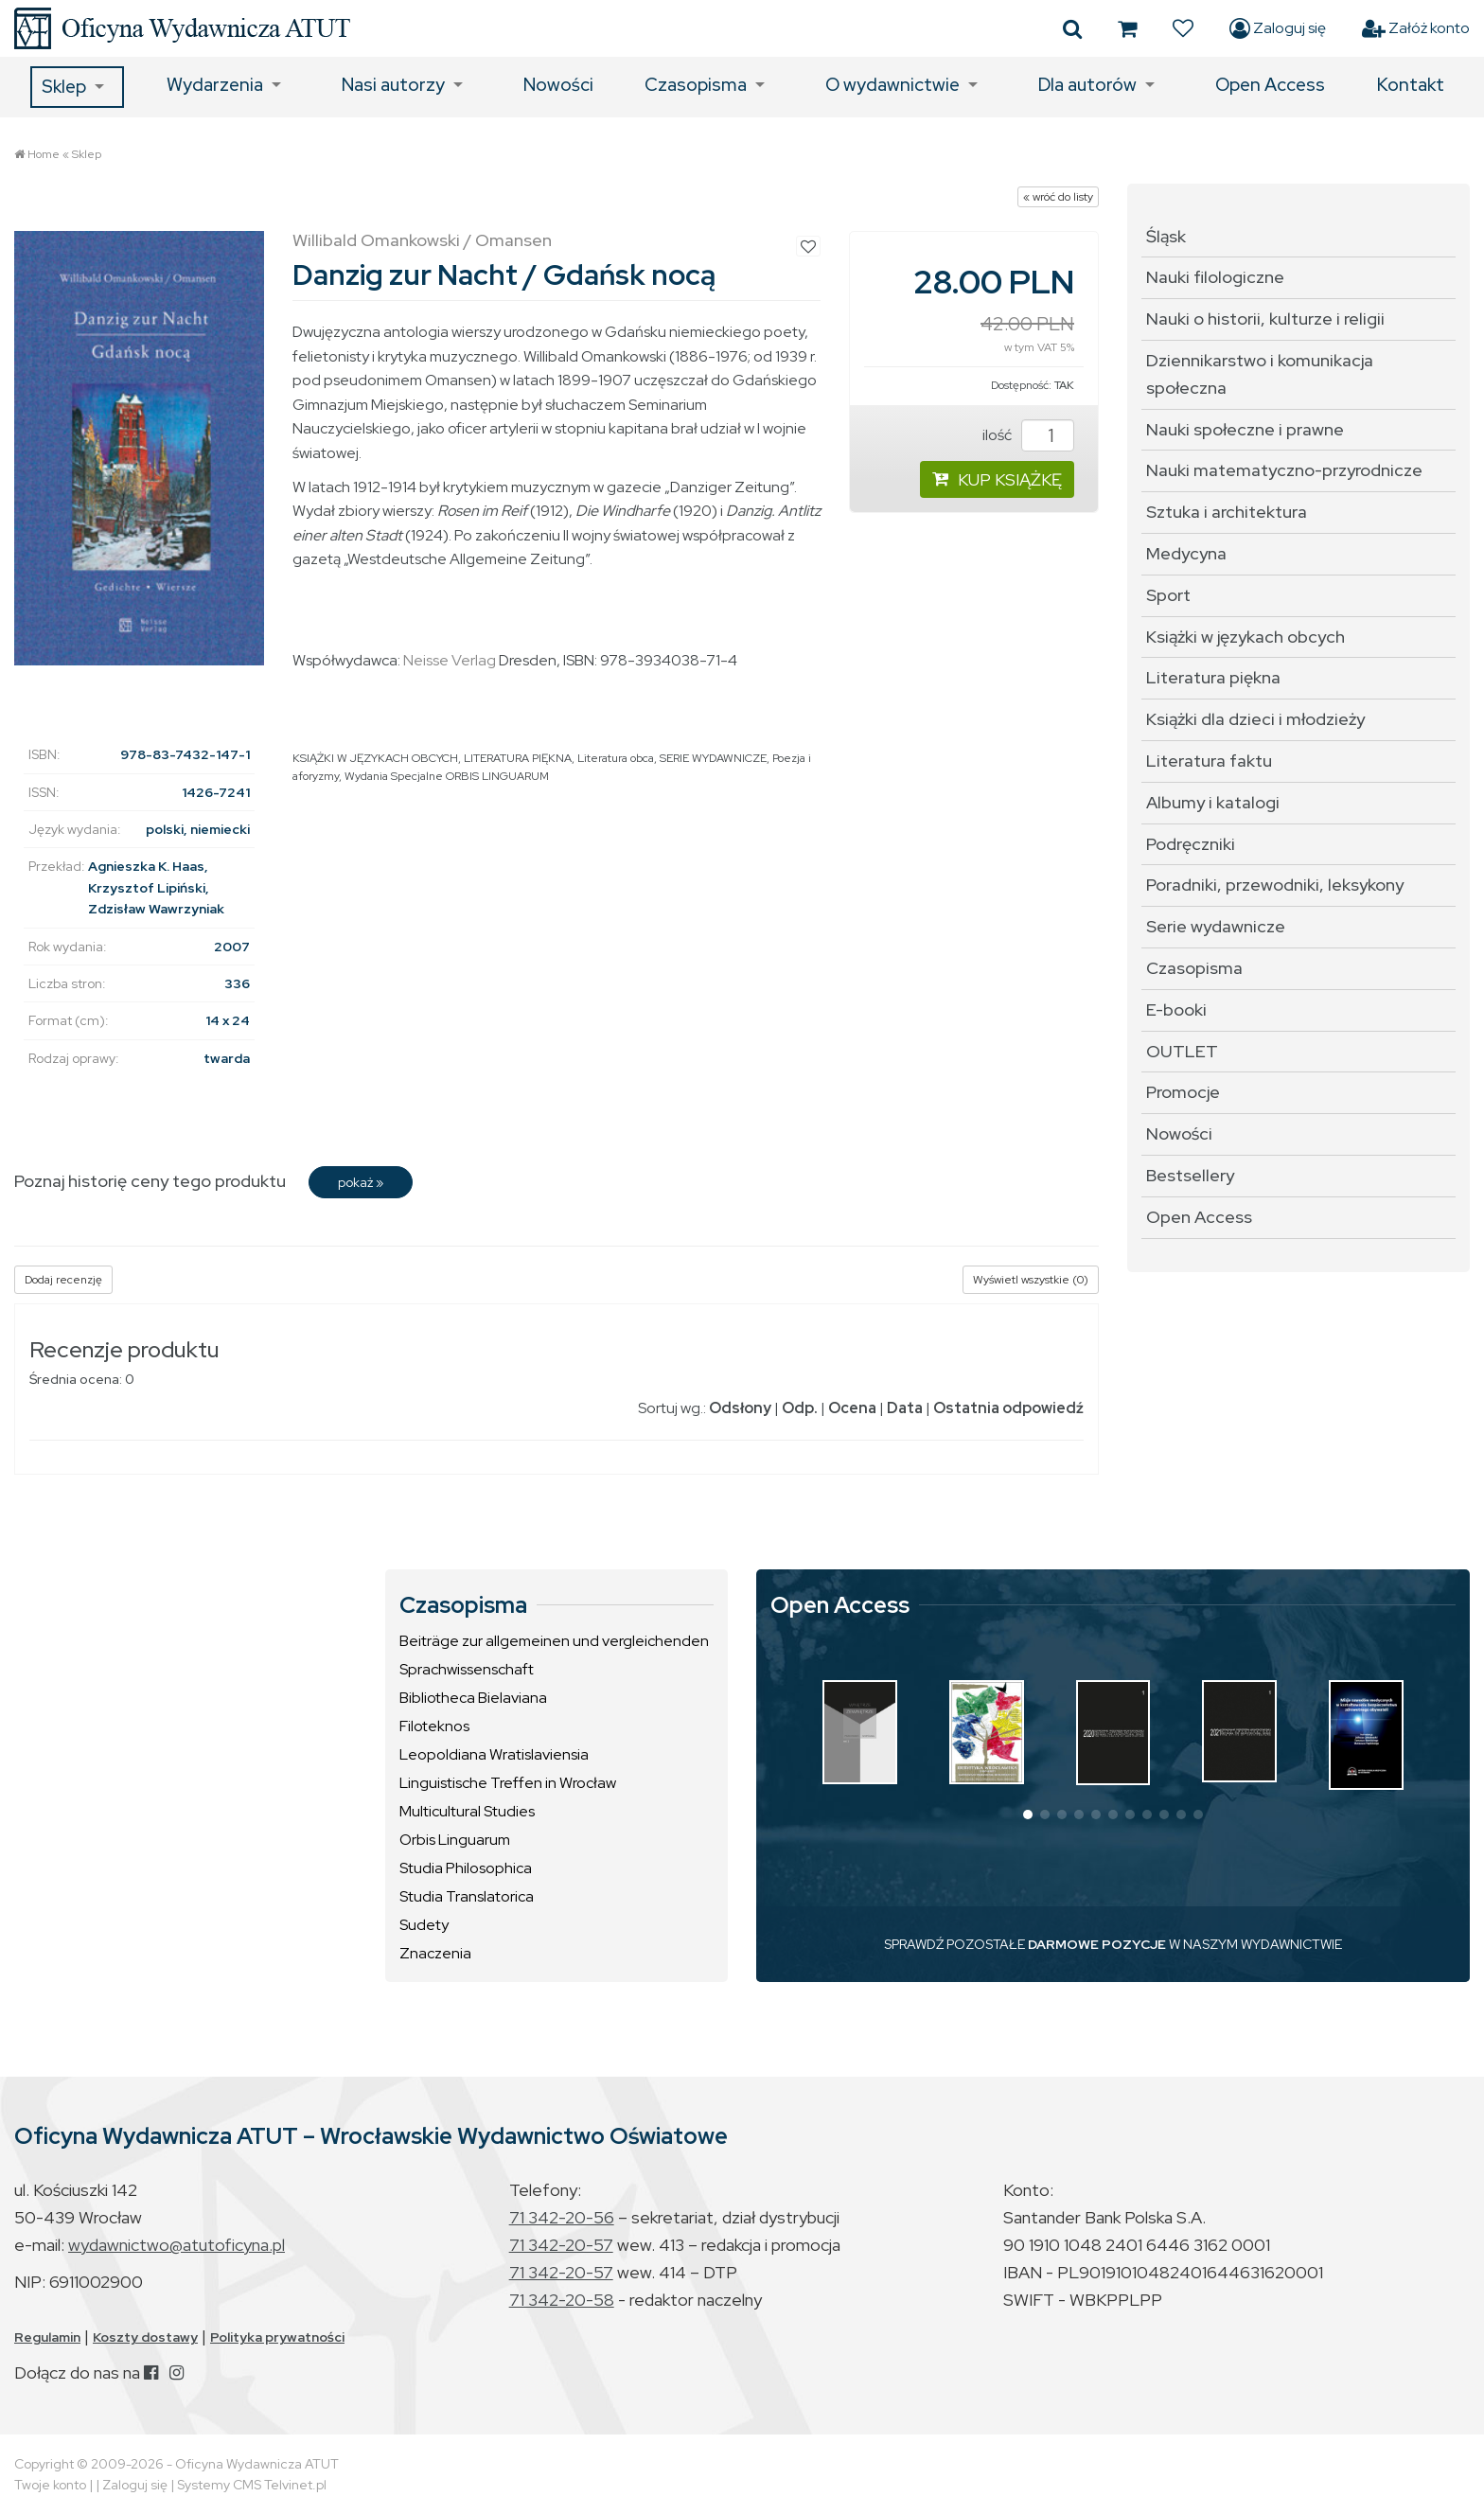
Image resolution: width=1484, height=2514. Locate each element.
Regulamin (47, 2337)
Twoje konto (50, 2484)
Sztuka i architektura (1226, 511)
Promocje (1183, 1092)
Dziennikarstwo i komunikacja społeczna (1259, 373)
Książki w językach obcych (1245, 636)
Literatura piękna (1213, 677)
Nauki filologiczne (1215, 277)
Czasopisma (696, 85)
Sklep (64, 86)
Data (905, 1408)
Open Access (1270, 85)
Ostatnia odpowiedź (1008, 1408)
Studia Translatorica (466, 1896)
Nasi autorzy (393, 85)
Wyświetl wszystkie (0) (1030, 1279)
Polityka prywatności (277, 2337)
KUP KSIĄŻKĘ (997, 479)
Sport (1168, 595)
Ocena (852, 1408)
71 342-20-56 (561, 2217)
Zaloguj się (1277, 28)
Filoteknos (434, 1726)
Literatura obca (615, 758)
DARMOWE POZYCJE (1097, 1944)
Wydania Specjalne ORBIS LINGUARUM (446, 776)
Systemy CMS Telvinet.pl (252, 2484)
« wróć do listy (1058, 196)
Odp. (800, 1408)
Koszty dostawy (145, 2337)
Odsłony (740, 1408)
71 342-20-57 (561, 2245)
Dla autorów (1087, 85)
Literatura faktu (1209, 760)
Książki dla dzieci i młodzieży (1255, 719)
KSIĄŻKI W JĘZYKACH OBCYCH (375, 758)
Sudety (424, 1925)
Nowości (558, 85)
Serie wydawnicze (1215, 926)
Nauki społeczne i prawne (1245, 429)
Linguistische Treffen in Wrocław (507, 1783)
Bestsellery (1190, 1175)
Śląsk (1166, 236)
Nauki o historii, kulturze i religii (1265, 318)
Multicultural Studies (467, 1811)
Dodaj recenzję (63, 1279)
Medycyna (1186, 553)
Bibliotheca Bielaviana (473, 1698)
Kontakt (1410, 85)
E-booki (1176, 1009)
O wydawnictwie (892, 85)
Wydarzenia (215, 85)
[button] (1028, 1814)
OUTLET (1182, 1051)
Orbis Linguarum (454, 1840)
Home (43, 154)
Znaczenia (435, 1953)
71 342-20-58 (561, 2299)
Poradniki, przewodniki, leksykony (1275, 884)
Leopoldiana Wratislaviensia (494, 1754)
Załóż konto (1416, 28)
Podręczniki (1190, 844)
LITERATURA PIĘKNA (518, 758)
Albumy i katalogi (1213, 802)
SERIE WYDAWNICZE (713, 758)
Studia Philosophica (465, 1868)
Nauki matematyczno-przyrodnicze (1284, 470)
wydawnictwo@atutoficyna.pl (176, 2245)
